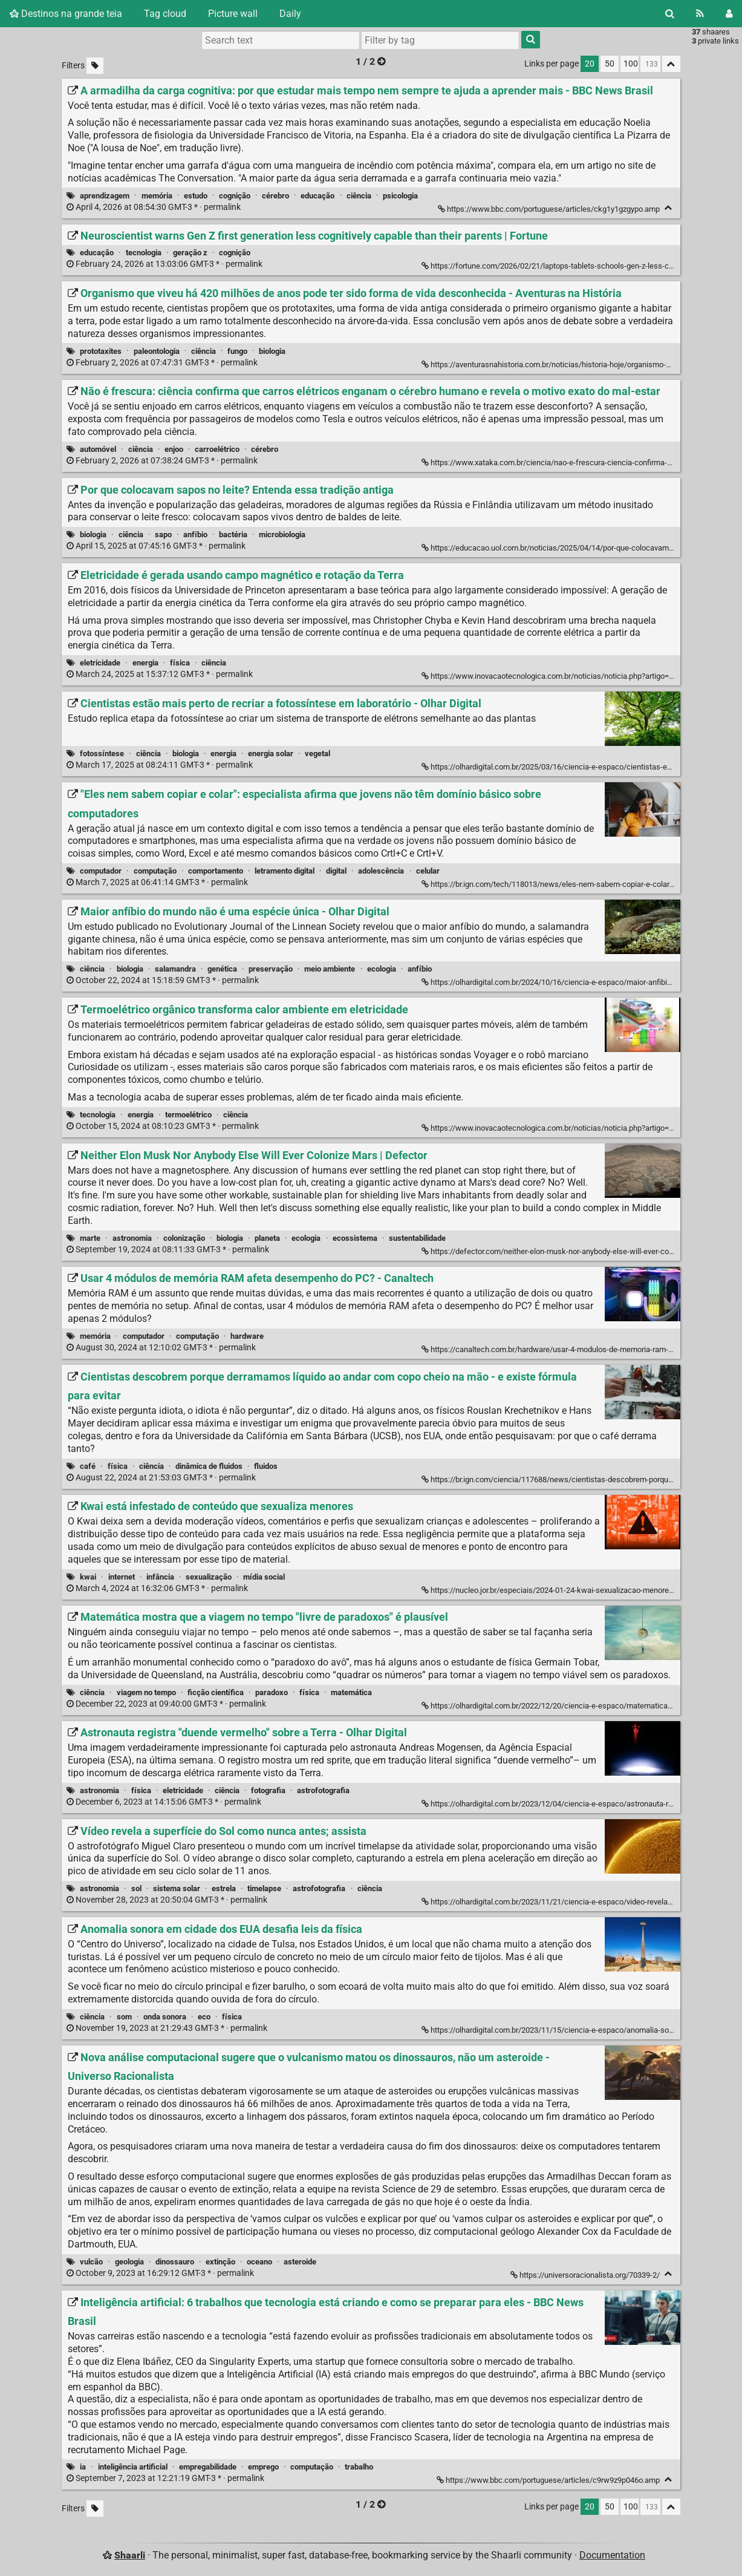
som (124, 2016)
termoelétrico (188, 1114)
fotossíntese (102, 753)
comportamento (215, 870)
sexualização (209, 1576)
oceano (259, 2261)
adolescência (381, 870)
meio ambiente (329, 968)
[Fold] (668, 208)
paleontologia (157, 351)
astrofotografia (323, 1790)
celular (428, 870)
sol (136, 1888)
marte (90, 1238)
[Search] (670, 13)
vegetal (317, 753)
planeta (267, 1238)
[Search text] (280, 40)
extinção (220, 2261)
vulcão (91, 2261)
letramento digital (284, 870)
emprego (263, 2466)
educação (317, 195)
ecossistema (355, 1238)
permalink (154, 207)
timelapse (264, 1888)
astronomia (132, 1238)
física (180, 662)
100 (630, 64)
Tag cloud (165, 13)
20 (589, 64)
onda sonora (164, 2016)
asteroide (300, 2261)
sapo (163, 534)
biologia (272, 351)
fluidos (266, 1466)
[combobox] (440, 40)
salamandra (175, 968)
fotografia (268, 1790)
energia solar (270, 753)
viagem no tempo (146, 1692)
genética (222, 968)
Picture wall (233, 13)
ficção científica (215, 1692)
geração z (190, 252)
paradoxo (271, 1692)
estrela (224, 1888)
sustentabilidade (417, 1238)
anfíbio (195, 534)
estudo (195, 195)
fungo (237, 351)
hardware (247, 1336)
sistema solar (176, 1888)
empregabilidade (207, 2466)
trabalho (359, 2466)
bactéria (233, 534)
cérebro (275, 195)
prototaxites (101, 351)
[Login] (729, 13)
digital (336, 870)
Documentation (612, 2555)
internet (121, 1576)
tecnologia (143, 252)
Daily (290, 13)
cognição (234, 195)
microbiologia (282, 534)
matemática (351, 1692)
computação (155, 870)
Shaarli (129, 2555)
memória (157, 195)
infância (160, 1576)
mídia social (264, 1576)
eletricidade (100, 662)
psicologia (400, 195)
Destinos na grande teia (66, 13)
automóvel (98, 449)
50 (609, 64)
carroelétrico (217, 449)
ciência (359, 195)
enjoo (173, 449)
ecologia (381, 968)
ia (83, 2466)
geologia (129, 2261)
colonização (184, 1238)
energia (145, 662)
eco (204, 2016)
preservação (271, 968)
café (88, 1466)
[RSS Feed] (700, 13)
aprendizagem (104, 195)
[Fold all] (671, 64)
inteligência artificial (133, 2466)
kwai (88, 1576)
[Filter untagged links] (94, 65)
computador (101, 870)
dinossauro (174, 2261)
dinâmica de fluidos (208, 1466)
